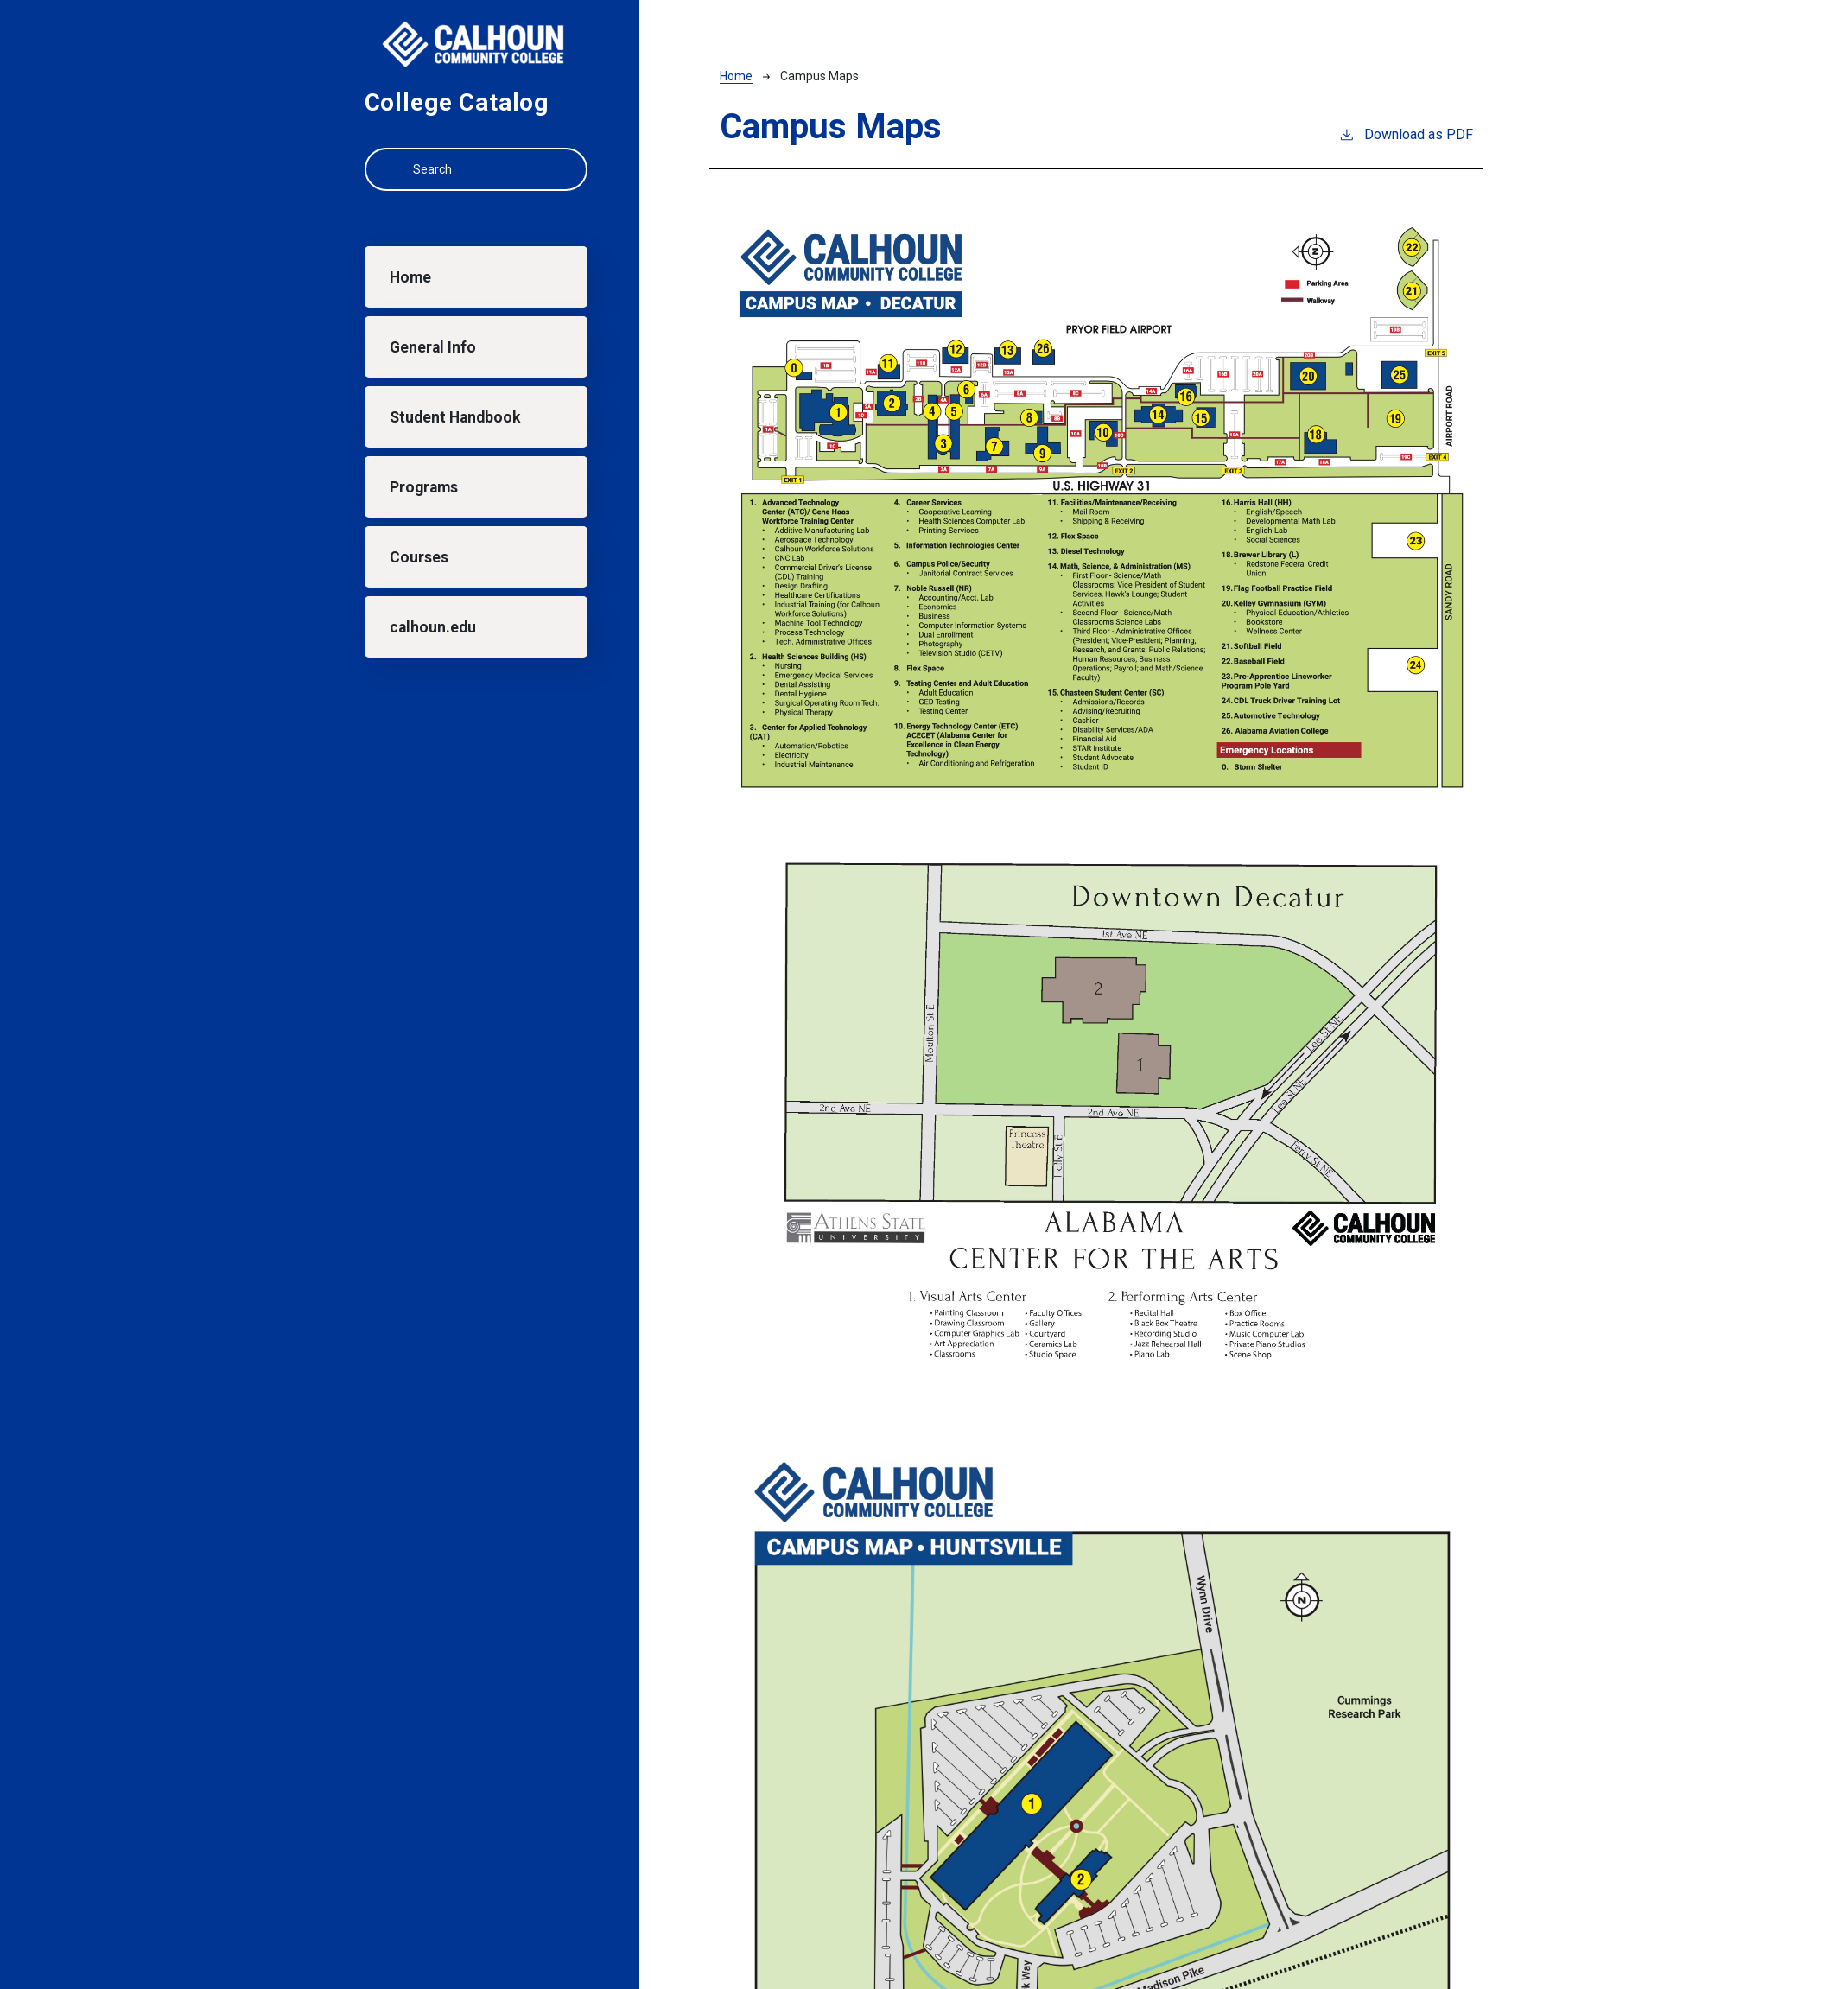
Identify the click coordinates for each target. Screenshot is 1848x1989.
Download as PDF (1405, 133)
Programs (424, 487)
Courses (419, 557)
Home (410, 277)
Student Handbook (455, 417)
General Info (433, 347)
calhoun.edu (433, 627)
